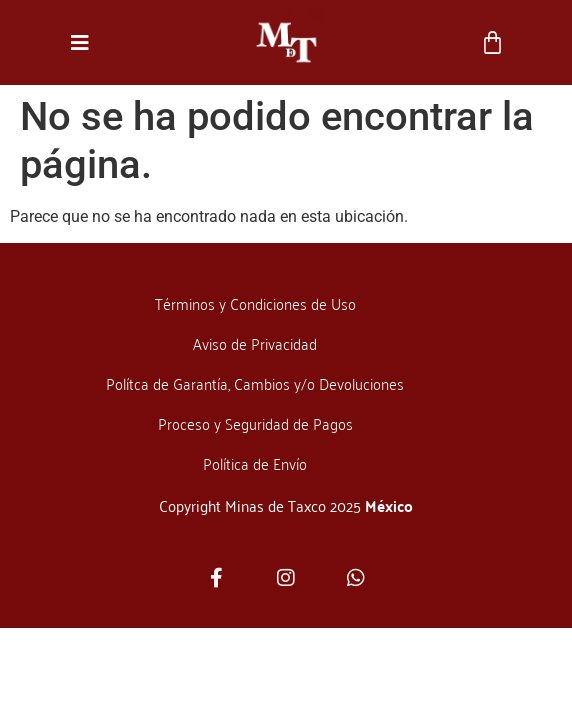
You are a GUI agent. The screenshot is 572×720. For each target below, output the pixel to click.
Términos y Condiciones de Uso (255, 303)
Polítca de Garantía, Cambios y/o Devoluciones (255, 383)
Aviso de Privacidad (255, 343)
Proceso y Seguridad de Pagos (255, 423)
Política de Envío (255, 463)
